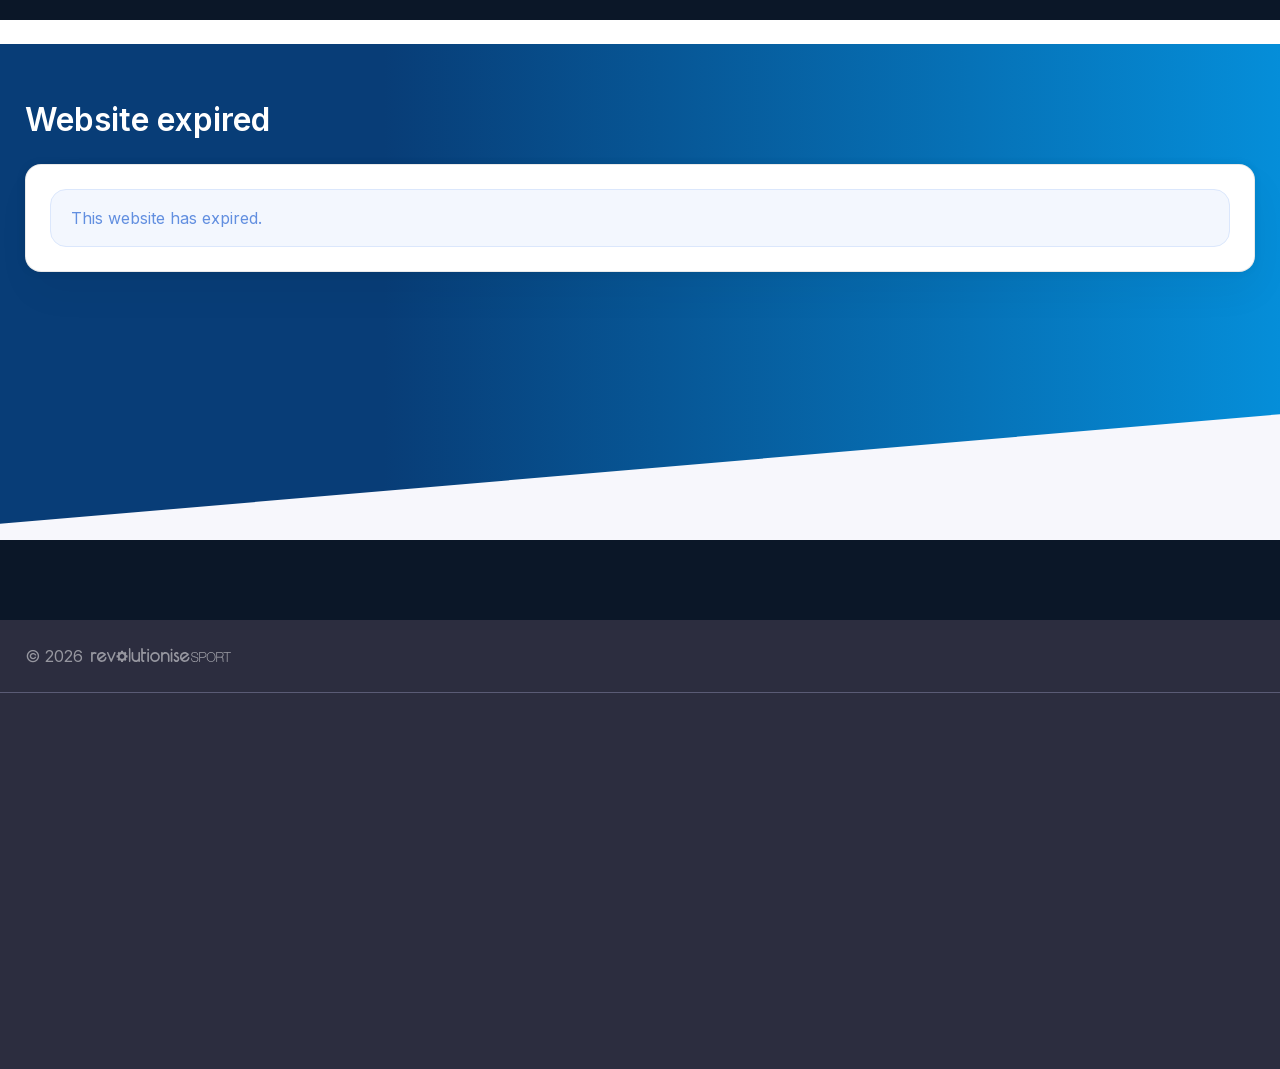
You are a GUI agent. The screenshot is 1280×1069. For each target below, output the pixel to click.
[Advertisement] (625, 881)
